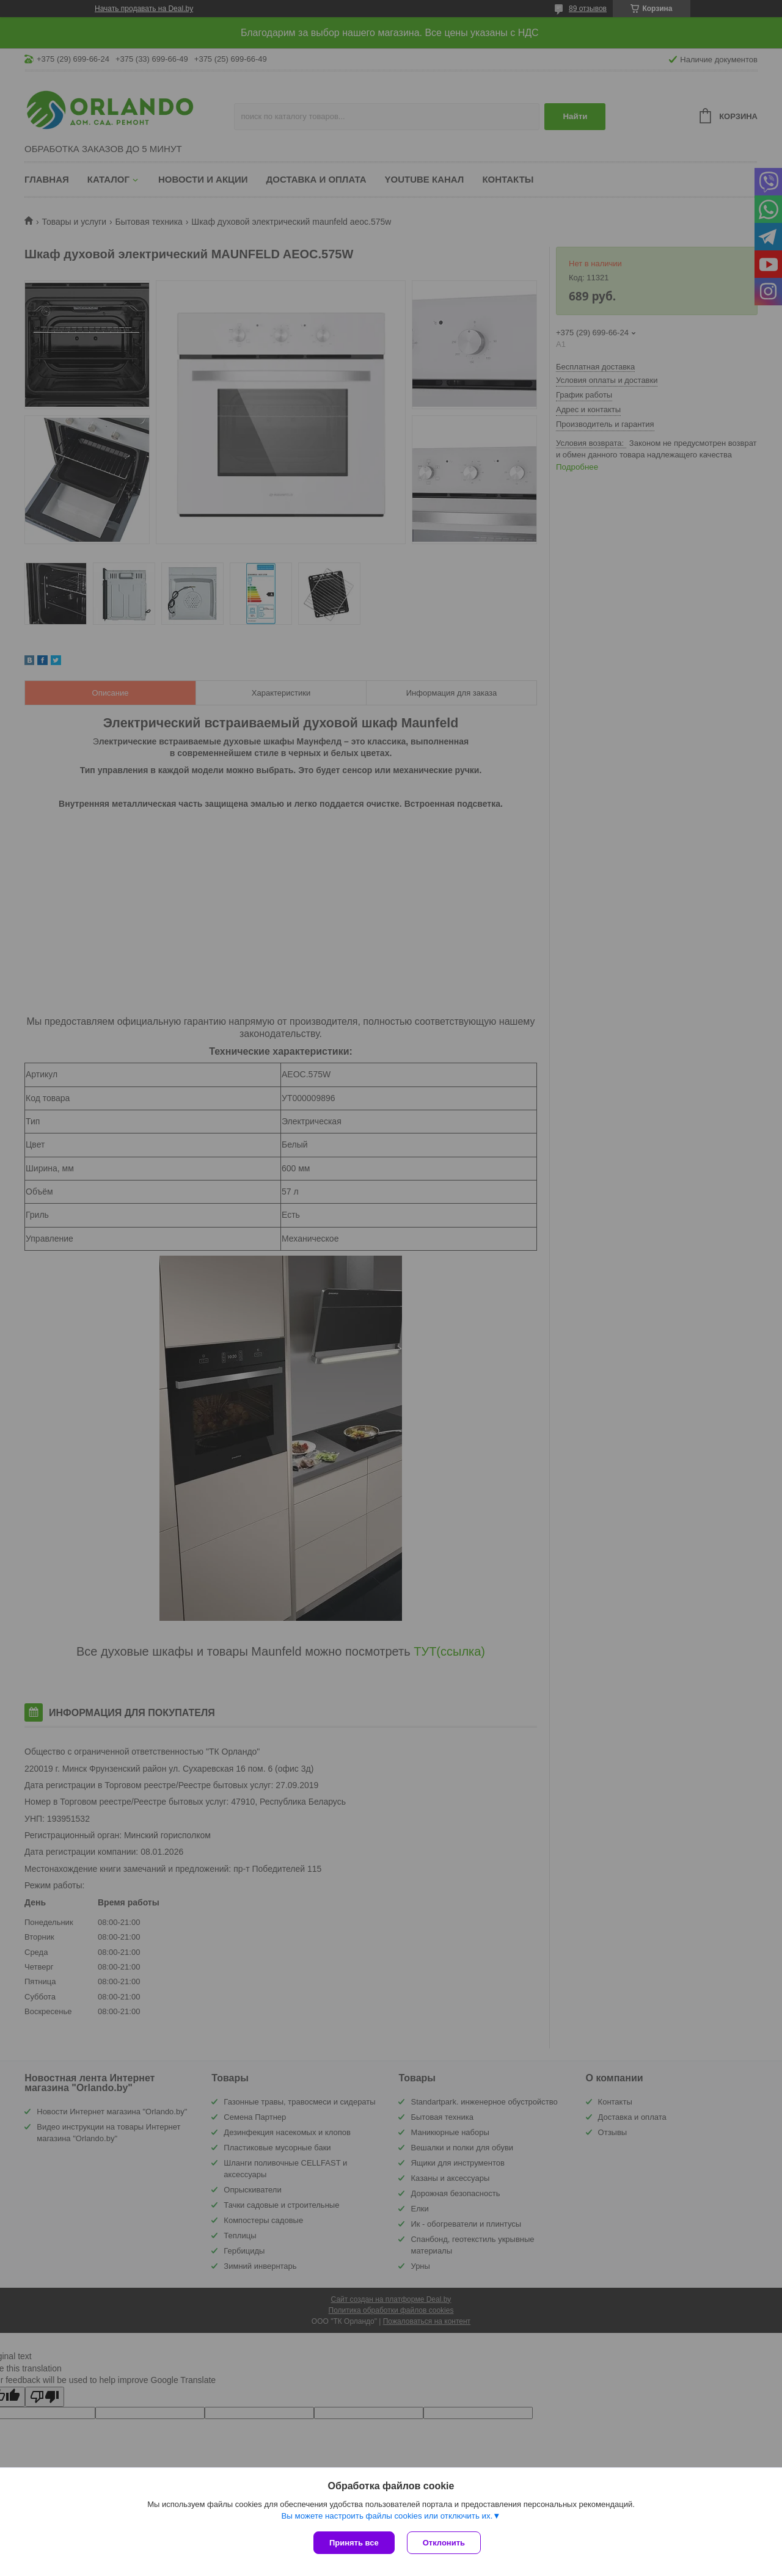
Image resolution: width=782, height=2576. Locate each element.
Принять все (354, 2542)
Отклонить (444, 2542)
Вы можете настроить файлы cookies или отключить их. (386, 2515)
